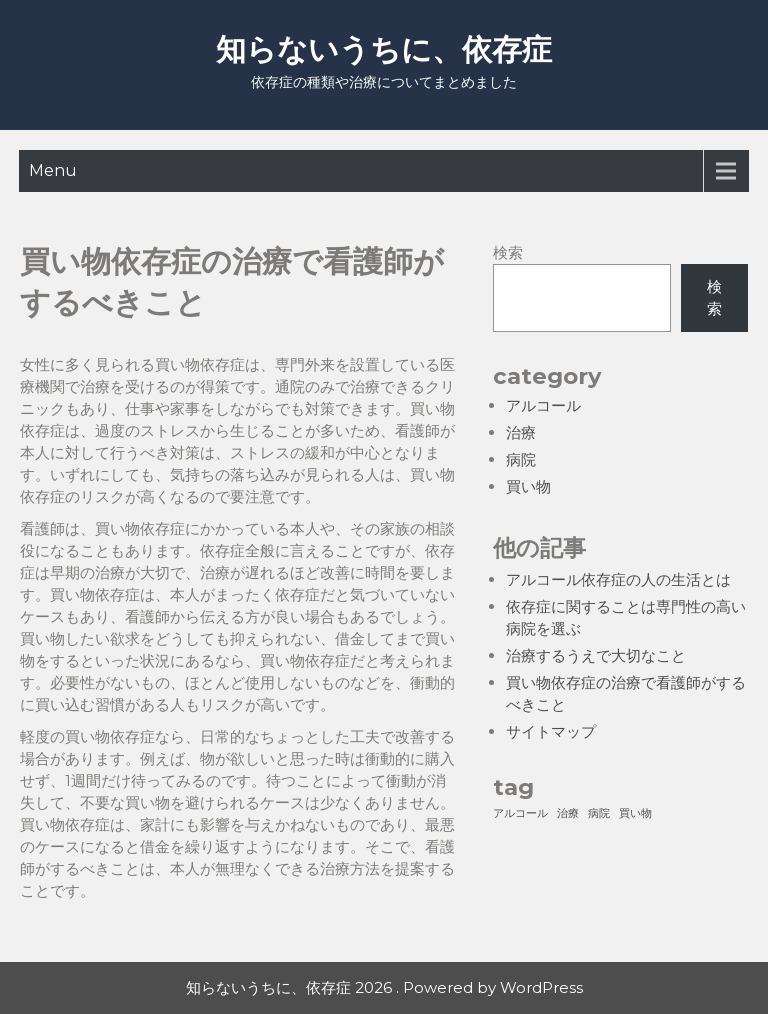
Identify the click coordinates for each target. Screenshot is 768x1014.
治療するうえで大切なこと (596, 655)
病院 (521, 459)
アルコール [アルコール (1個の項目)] (520, 813)
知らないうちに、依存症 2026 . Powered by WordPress (384, 987)
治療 (521, 432)
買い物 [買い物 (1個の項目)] (635, 813)
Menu (53, 170)
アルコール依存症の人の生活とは (618, 579)
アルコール (543, 405)
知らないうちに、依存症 (384, 49)
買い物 (528, 486)
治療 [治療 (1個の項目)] (568, 813)
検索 (508, 252)
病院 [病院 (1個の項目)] (599, 813)
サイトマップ (551, 731)
